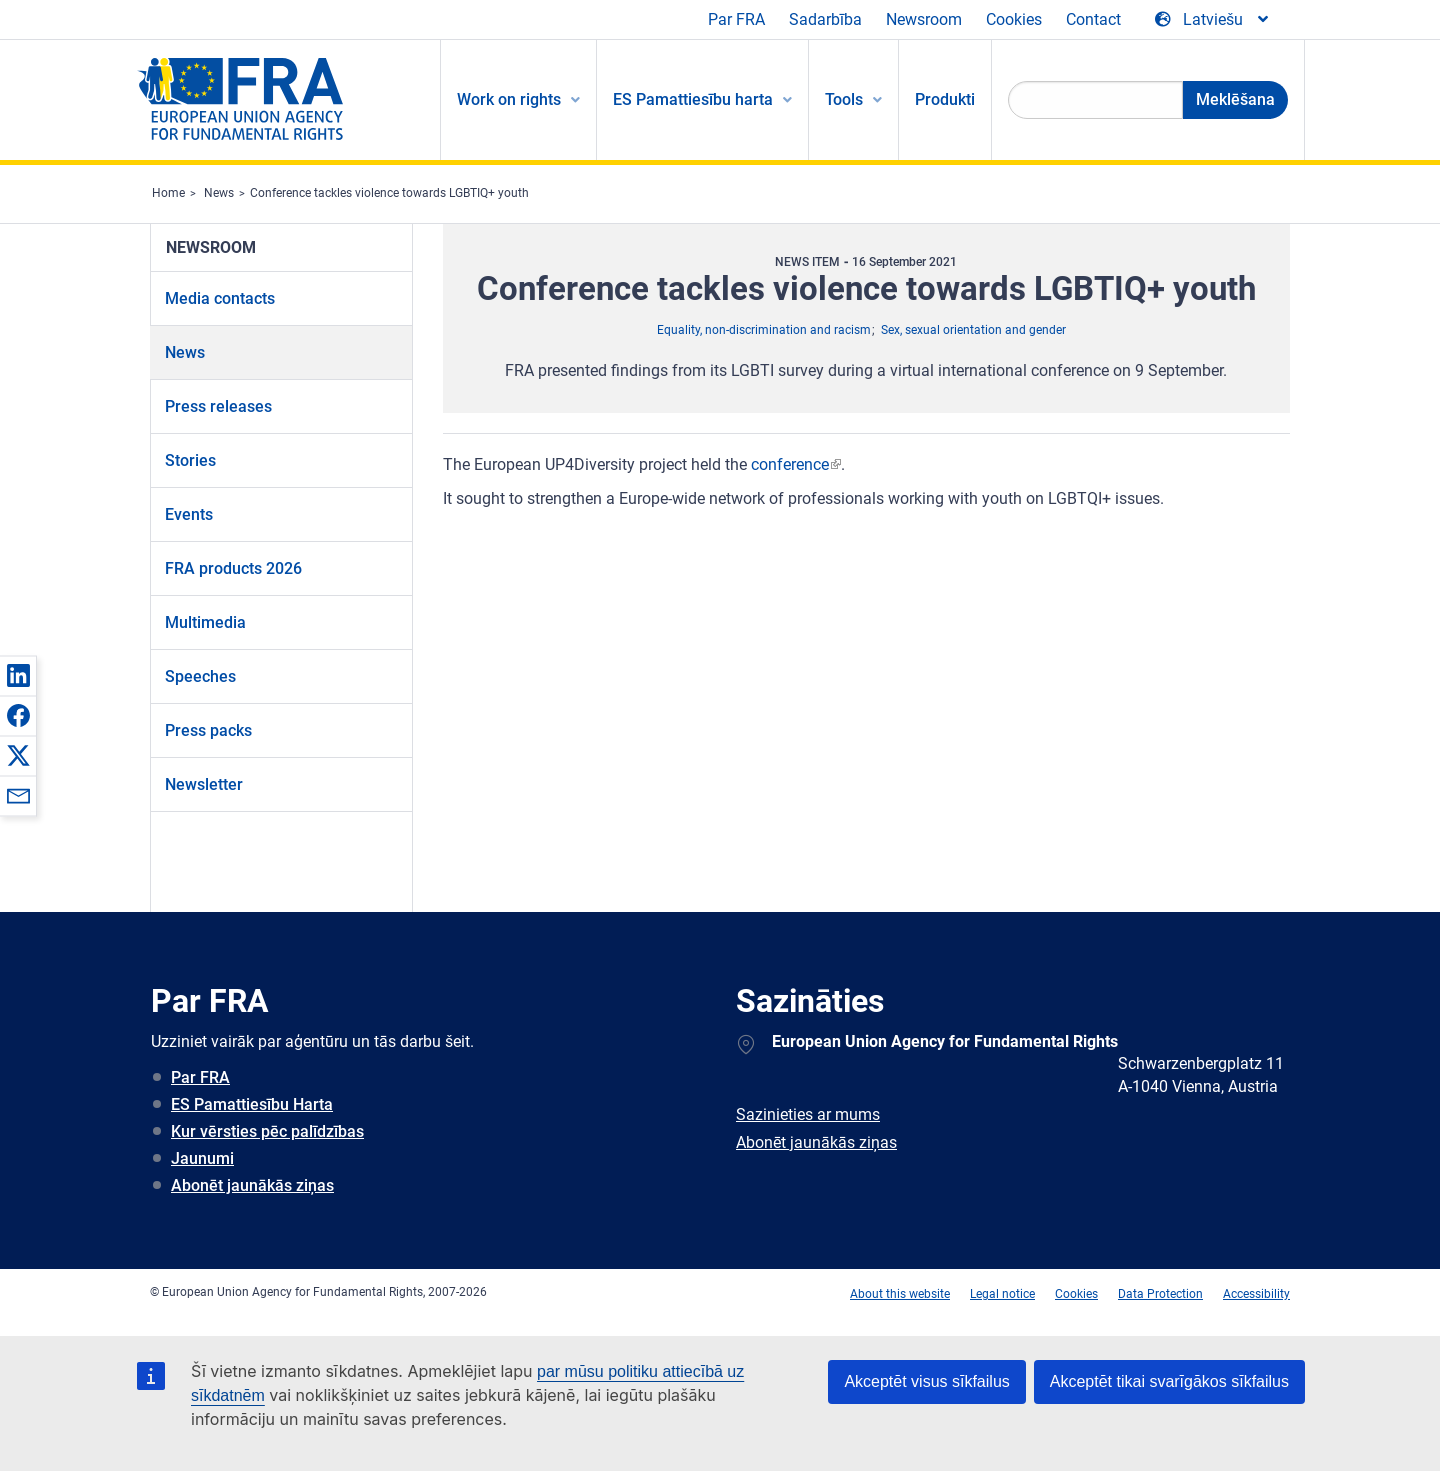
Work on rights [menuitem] (509, 99)
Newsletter (204, 784)
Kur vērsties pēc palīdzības (267, 1131)
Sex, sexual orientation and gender (973, 330)
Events (189, 514)
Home (168, 193)
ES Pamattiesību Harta (252, 1104)
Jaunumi (202, 1158)
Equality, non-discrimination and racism (764, 330)
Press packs (208, 730)
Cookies (1014, 19)
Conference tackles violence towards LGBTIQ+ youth (389, 193)
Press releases (218, 406)
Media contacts (220, 298)
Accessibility (1256, 1294)
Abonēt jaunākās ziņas (252, 1185)
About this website (900, 1294)
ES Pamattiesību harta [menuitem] (693, 99)
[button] (18, 675)
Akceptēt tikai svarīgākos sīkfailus (1169, 1381)
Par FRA (736, 19)
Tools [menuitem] (844, 99)
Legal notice (1002, 1294)
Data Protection (1160, 1294)
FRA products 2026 (233, 568)
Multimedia (205, 622)
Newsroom (924, 19)
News (219, 193)
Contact (1093, 19)
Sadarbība (825, 19)
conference (790, 464)
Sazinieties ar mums (808, 1114)
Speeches (200, 676)
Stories (190, 460)
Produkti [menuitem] (945, 99)
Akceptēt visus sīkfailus (926, 1381)
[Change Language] (1213, 20)
